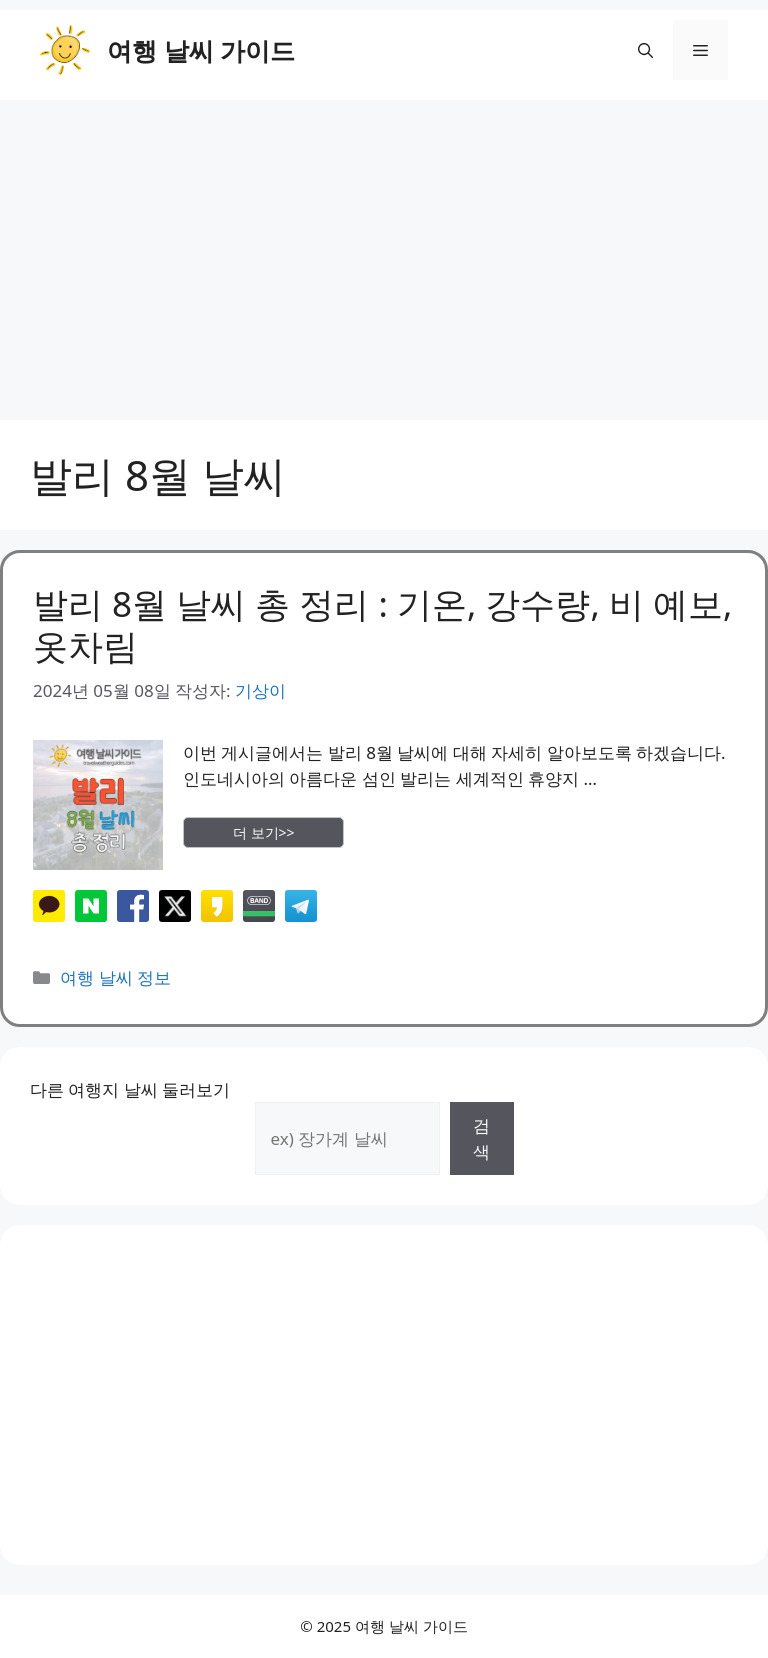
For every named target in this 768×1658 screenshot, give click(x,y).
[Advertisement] (384, 250)
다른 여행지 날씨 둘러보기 (130, 1089)
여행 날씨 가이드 (201, 50)
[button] (645, 50)
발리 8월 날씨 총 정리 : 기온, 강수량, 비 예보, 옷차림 (382, 624)
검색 (481, 1138)
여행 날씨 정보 (115, 977)
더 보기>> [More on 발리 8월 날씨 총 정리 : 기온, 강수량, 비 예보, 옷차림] (264, 832)
